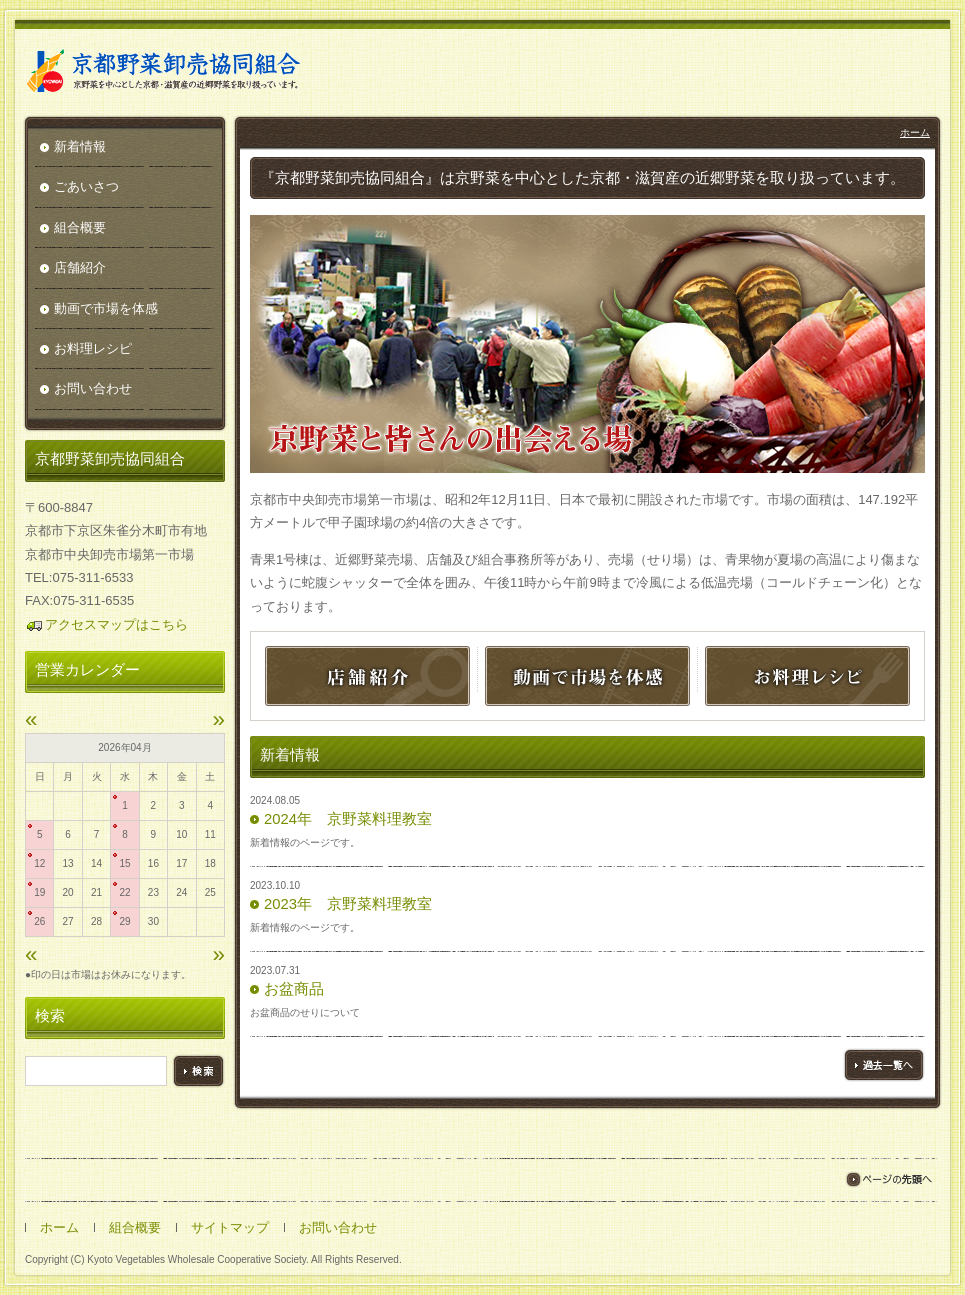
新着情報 (80, 146)
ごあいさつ (86, 186)
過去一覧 (884, 1065)
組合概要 (80, 227)
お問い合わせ (93, 388)
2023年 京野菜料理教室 (348, 904)
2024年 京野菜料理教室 (348, 819)
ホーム (915, 132)
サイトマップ (230, 1227)
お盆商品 (294, 989)
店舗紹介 (80, 267)
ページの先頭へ (888, 1179)
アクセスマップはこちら (106, 624)
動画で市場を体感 (106, 308)
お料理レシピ (93, 348)
